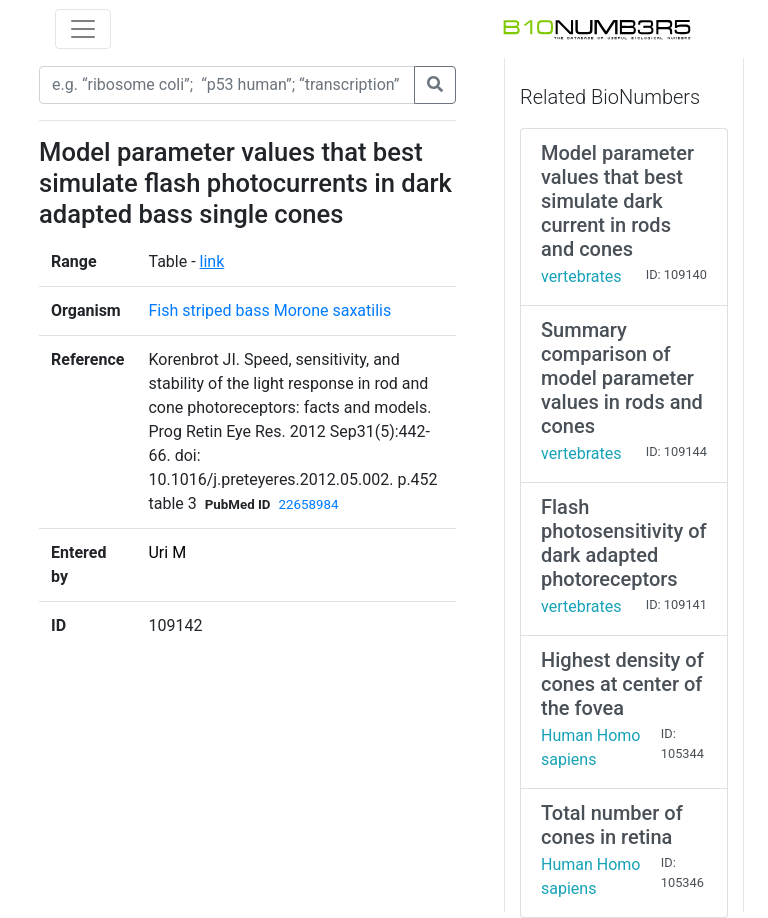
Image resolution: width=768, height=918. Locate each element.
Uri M (167, 552)
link (212, 261)
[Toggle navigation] (83, 29)
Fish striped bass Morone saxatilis (269, 310)
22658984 (309, 504)
